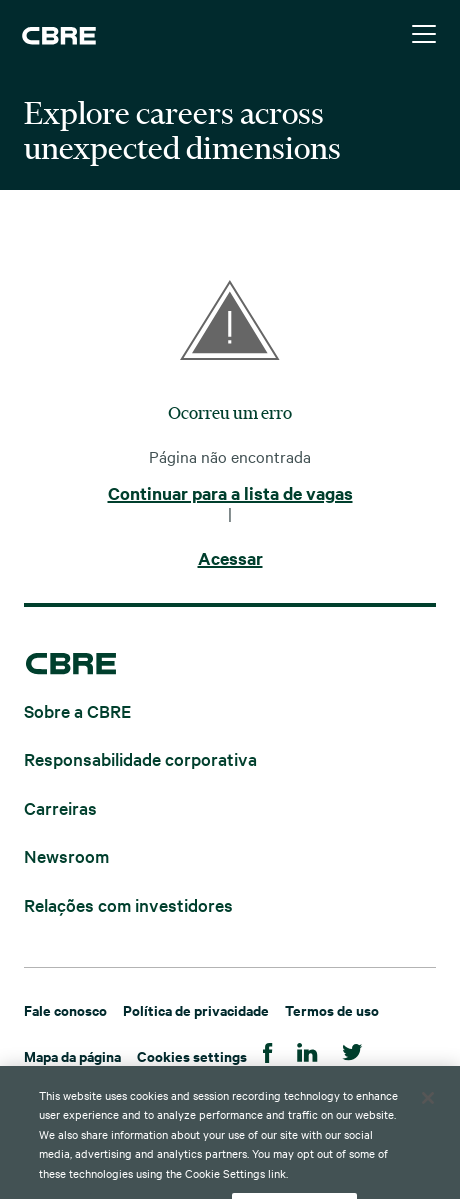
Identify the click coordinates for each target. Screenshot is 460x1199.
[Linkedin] (307, 1049)
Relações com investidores (128, 903)
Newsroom (66, 855)
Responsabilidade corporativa (140, 758)
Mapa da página (72, 1055)
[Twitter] (352, 1049)
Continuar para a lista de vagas (230, 494)
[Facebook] (268, 1049)
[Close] (428, 1122)
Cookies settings (192, 1055)
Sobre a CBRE (77, 709)
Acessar (230, 559)
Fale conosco (65, 1009)
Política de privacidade (196, 1009)
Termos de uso (332, 1009)
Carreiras (60, 806)
